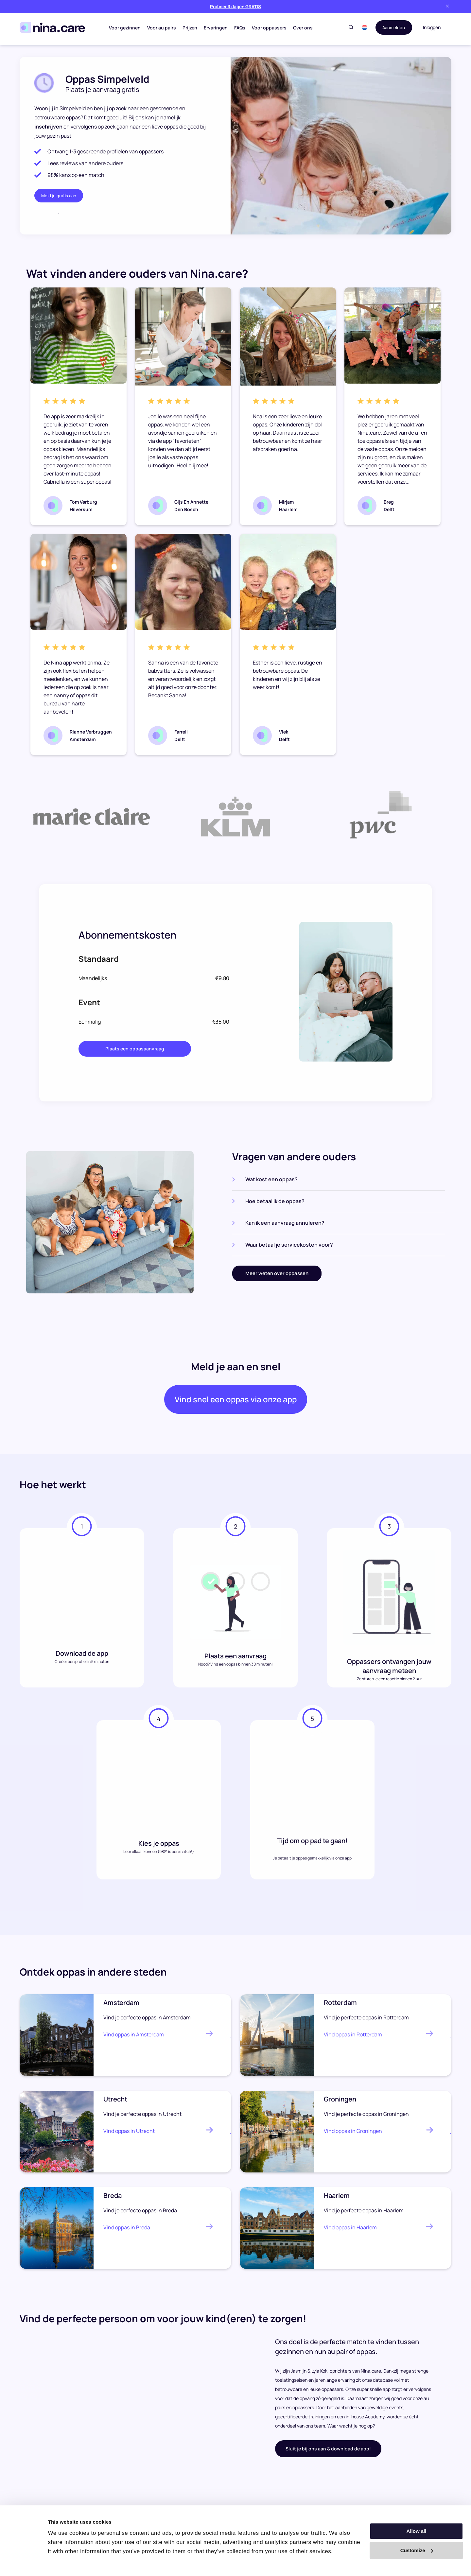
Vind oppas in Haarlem (350, 2231)
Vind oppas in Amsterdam (133, 2038)
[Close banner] (447, 6)
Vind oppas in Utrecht (129, 2135)
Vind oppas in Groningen (353, 2135)
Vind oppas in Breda (126, 2231)
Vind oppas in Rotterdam (353, 2038)
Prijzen (189, 28)
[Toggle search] (348, 27)
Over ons (302, 28)
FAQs (238, 28)
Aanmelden (392, 27)
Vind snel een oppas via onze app (235, 1402)
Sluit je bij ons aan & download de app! (328, 2453)
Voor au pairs (160, 28)
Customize (416, 2550)
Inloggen (432, 27)
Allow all (417, 2531)
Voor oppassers (268, 28)
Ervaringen (215, 28)
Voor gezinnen (124, 28)
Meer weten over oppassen (276, 1273)
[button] (362, 27)
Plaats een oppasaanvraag (134, 1049)
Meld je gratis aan (58, 196)
